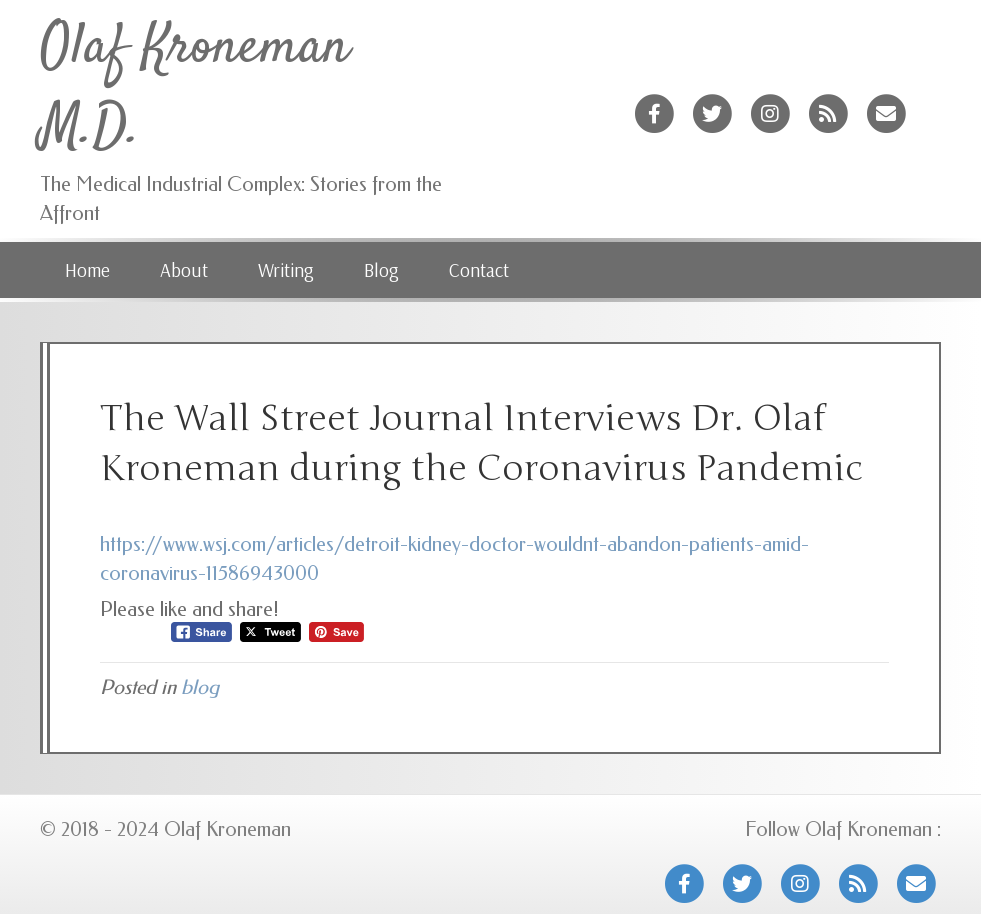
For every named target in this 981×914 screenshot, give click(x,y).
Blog (381, 270)
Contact (479, 270)
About (184, 270)
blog (200, 687)
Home (87, 270)
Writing (286, 270)
